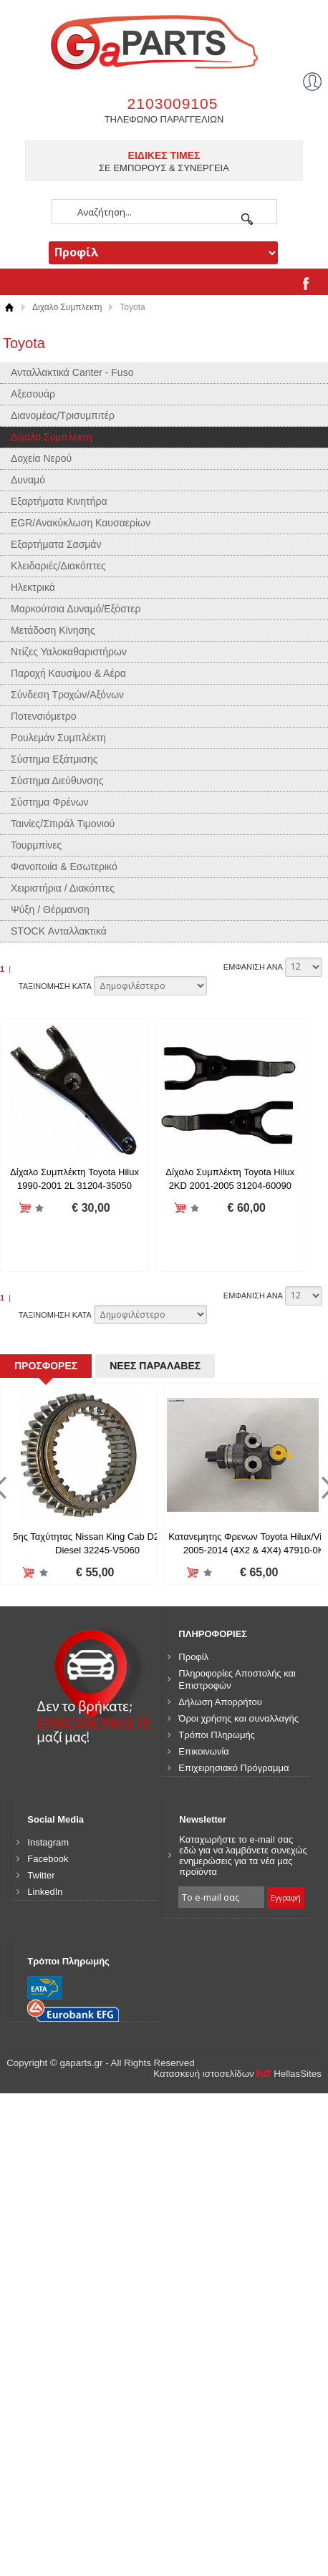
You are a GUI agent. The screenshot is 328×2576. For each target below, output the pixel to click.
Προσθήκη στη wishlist (46, 1208)
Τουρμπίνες (36, 845)
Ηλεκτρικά (33, 587)
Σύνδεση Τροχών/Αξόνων (67, 694)
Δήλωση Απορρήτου (220, 1957)
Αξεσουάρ (33, 394)
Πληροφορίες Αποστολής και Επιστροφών (237, 1935)
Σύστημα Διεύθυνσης (57, 780)
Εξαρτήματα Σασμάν (56, 544)
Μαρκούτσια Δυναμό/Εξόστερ (76, 608)
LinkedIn (44, 2147)
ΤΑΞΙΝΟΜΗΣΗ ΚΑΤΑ (55, 986)
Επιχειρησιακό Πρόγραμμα (233, 2023)
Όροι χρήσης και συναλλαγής (238, 1974)
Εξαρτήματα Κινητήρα (59, 501)
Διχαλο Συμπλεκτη (67, 307)
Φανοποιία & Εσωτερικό (64, 866)
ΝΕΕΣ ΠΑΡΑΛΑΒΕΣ (148, 1618)
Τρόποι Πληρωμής (216, 1990)
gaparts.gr (163, 40)
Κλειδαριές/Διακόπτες (58, 565)
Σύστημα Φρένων (50, 802)
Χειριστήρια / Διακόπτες (63, 888)
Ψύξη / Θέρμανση (50, 909)
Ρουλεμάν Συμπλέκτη (58, 737)
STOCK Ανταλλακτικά (59, 931)
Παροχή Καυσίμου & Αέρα (68, 673)
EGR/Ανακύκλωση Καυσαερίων (80, 523)
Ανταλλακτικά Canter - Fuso (72, 372)
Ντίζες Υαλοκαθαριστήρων (69, 651)
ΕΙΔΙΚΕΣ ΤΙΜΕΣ (164, 155)
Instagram (48, 2098)
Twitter (40, 2131)
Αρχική (9, 308)
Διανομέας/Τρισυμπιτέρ (63, 415)
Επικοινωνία (203, 2007)
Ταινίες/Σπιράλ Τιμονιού (63, 823)
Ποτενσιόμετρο (44, 716)
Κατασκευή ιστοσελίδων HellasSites (237, 2330)
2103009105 (172, 103)
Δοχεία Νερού (41, 458)
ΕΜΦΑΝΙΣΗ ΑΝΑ (253, 967)
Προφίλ (193, 1912)
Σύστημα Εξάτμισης (54, 759)
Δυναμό (28, 480)
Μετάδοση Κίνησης (53, 630)
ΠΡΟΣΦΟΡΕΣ (44, 1618)
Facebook (47, 2114)
